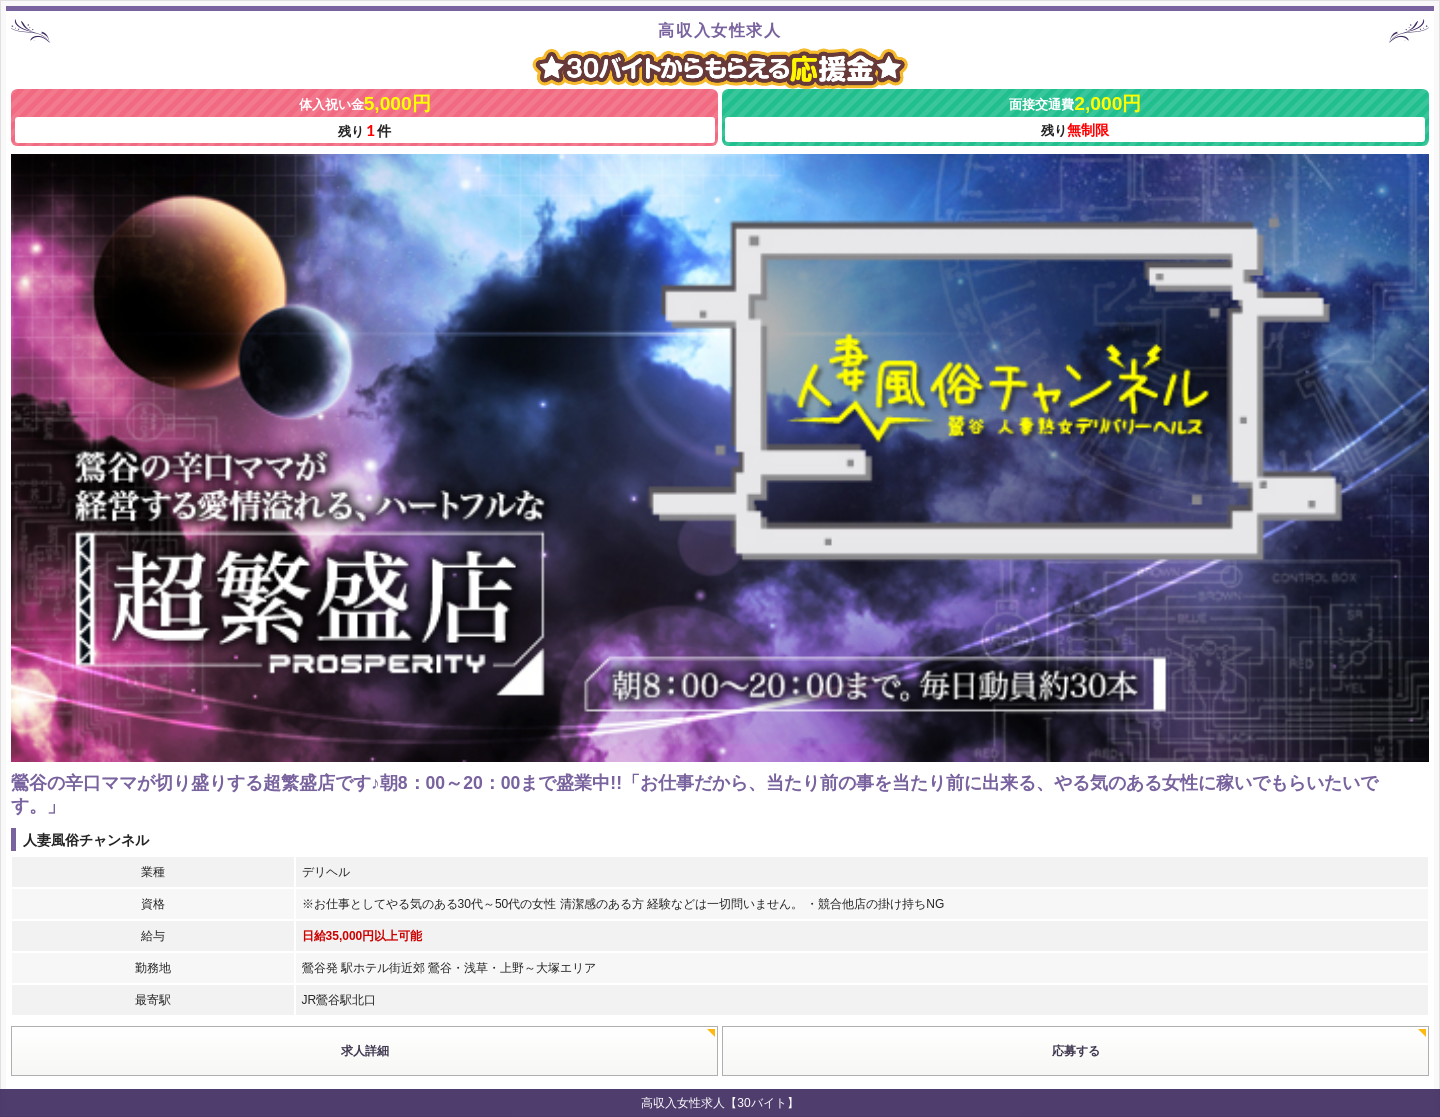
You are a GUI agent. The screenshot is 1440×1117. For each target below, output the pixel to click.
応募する (1076, 1051)
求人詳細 (365, 1051)
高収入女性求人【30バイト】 (719, 1103)
